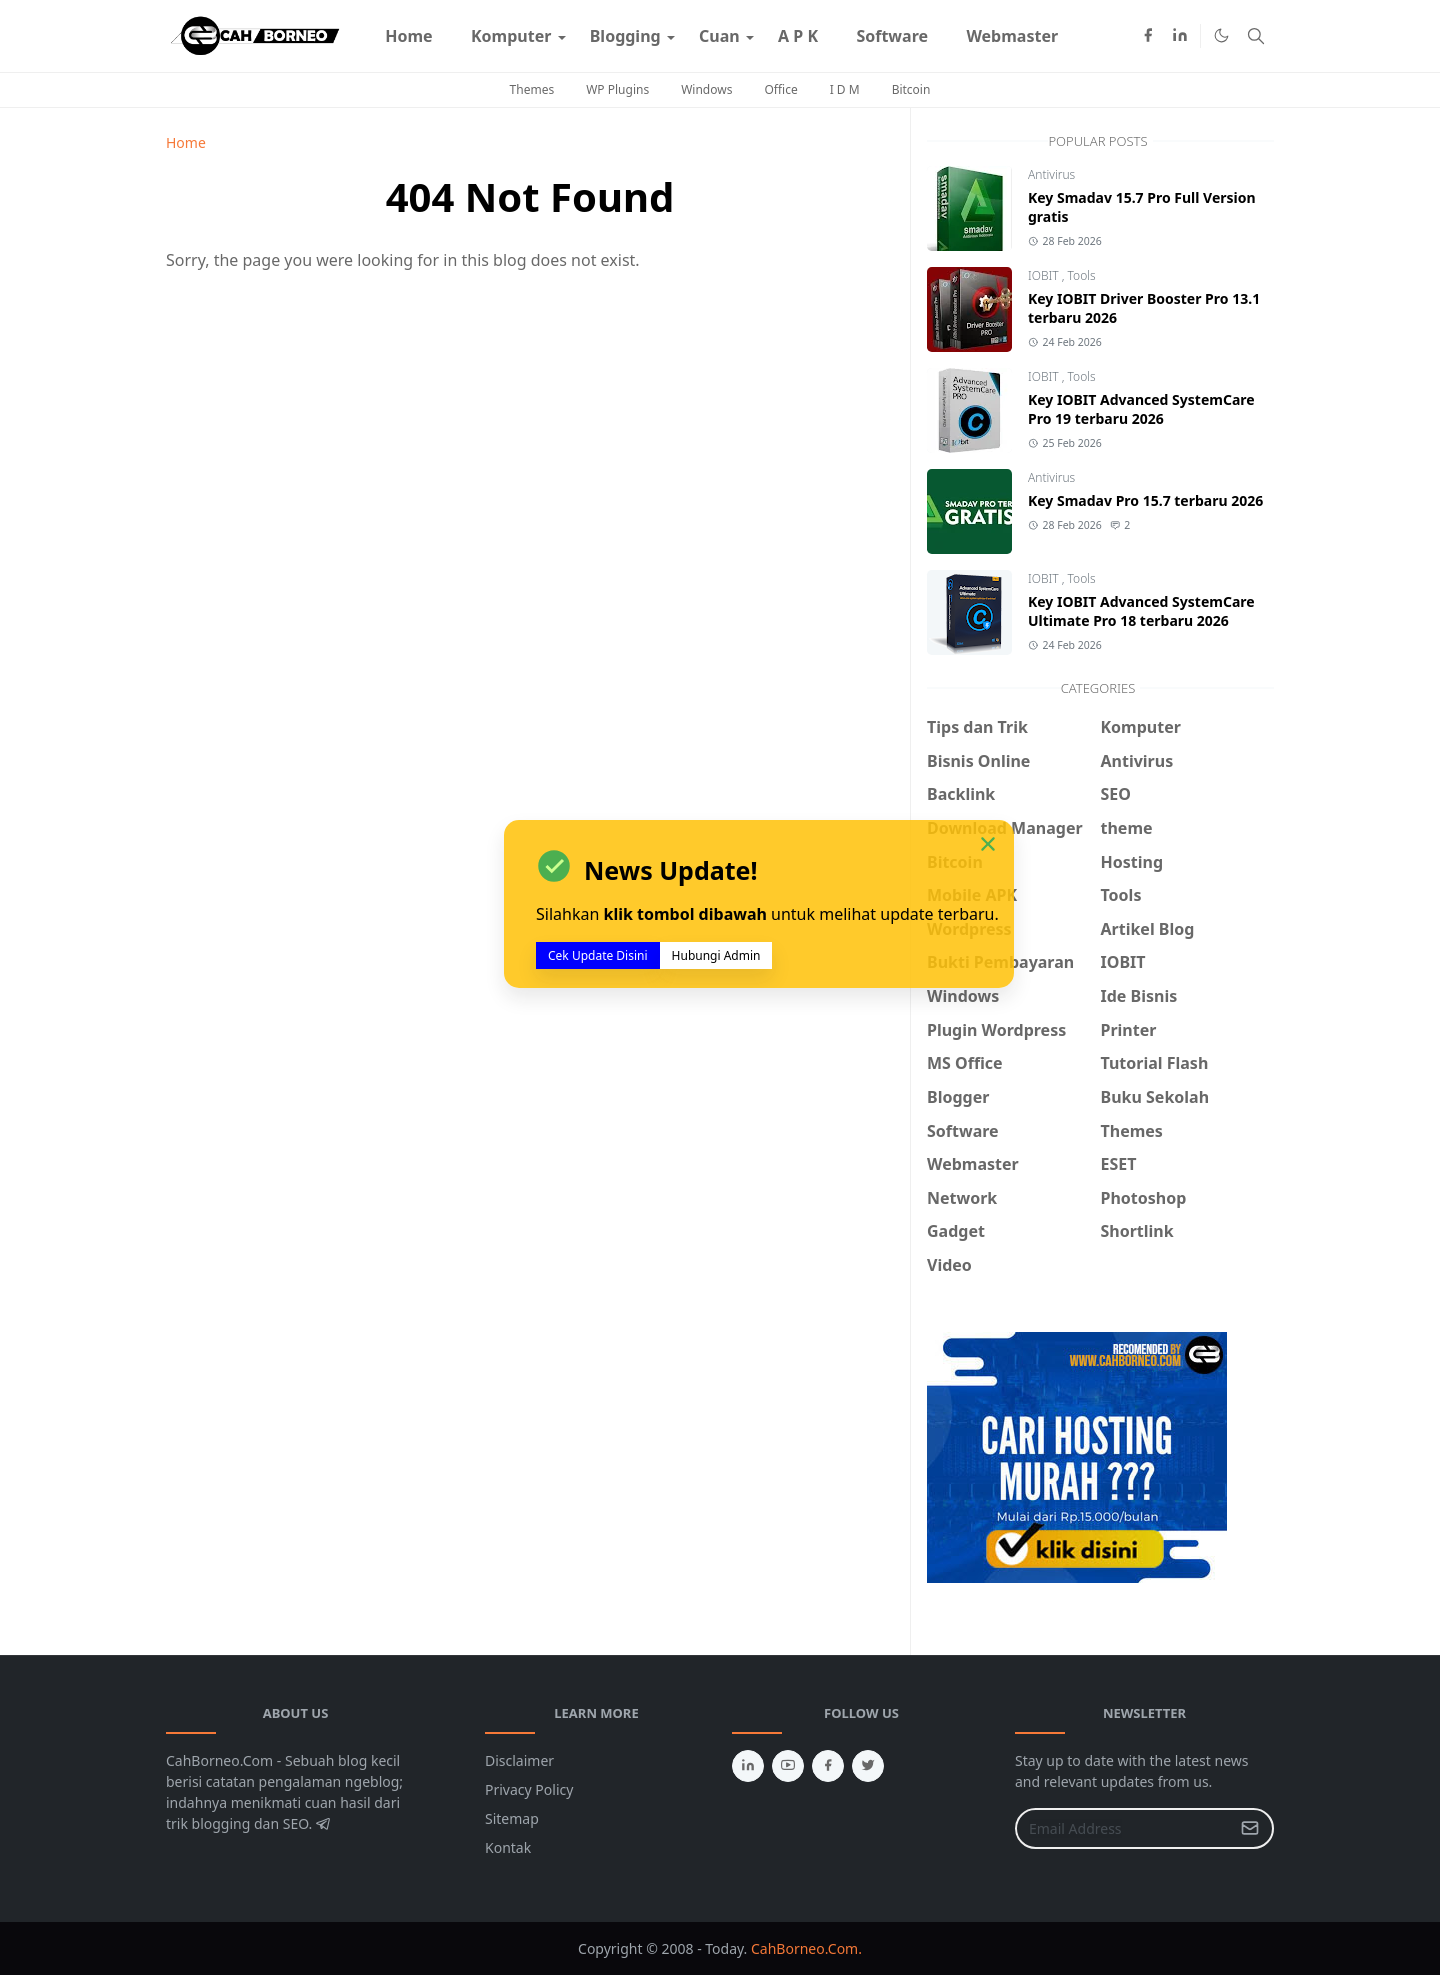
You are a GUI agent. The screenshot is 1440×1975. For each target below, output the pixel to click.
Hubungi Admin (716, 955)
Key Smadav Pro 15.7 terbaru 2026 (1145, 500)
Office (780, 89)
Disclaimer (519, 1760)
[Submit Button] (1250, 1828)
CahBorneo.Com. (806, 1948)
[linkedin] (1180, 36)
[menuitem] (409, 36)
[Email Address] (1123, 1828)
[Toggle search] (1256, 36)
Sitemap (512, 1818)
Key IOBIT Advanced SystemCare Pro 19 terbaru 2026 (1141, 409)
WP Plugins (617, 89)
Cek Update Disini (598, 955)
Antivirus (1051, 174)
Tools (1082, 275)
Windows (706, 89)
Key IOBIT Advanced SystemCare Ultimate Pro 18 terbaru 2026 (1141, 611)
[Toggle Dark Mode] (1221, 35)
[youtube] (788, 1766)
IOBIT (1045, 275)
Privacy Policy (529, 1789)
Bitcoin (911, 89)
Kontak (508, 1847)
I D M (845, 89)
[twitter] (868, 1766)
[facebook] (1148, 36)
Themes (532, 89)
